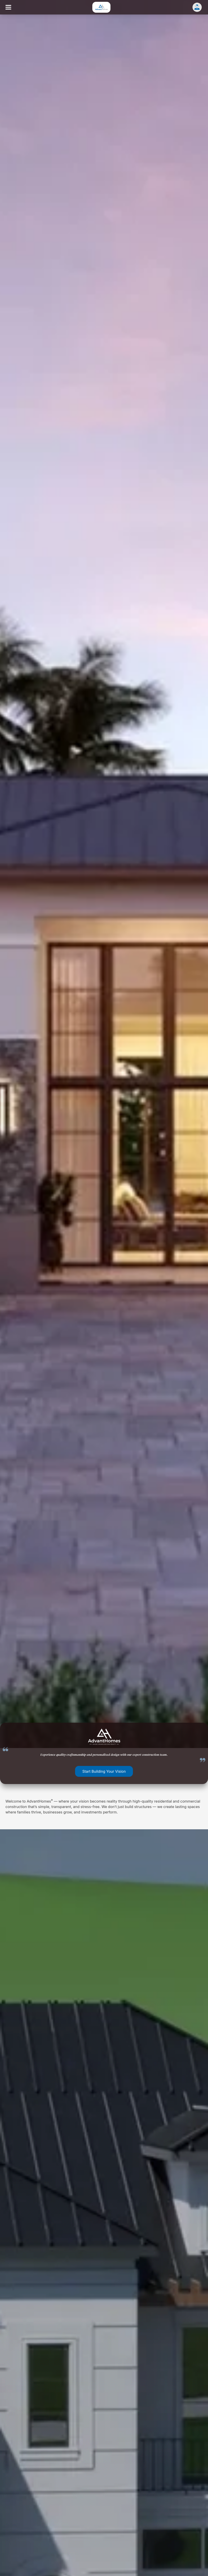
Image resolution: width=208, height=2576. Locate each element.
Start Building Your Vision (104, 1771)
